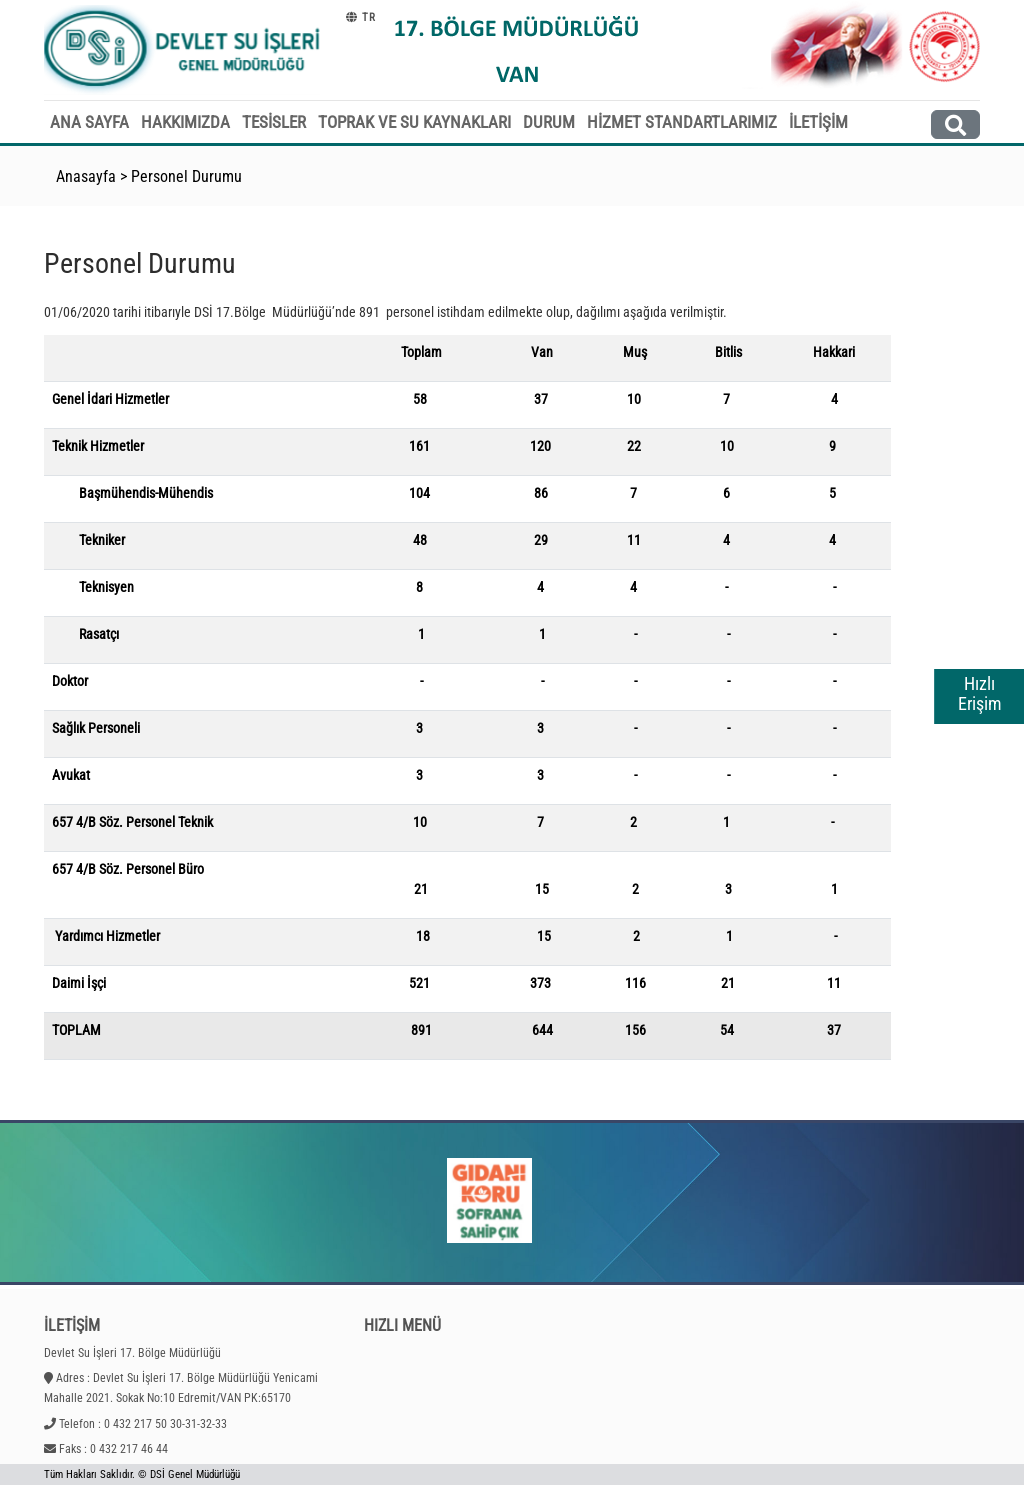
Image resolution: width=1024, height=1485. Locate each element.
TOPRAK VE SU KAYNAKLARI (414, 122)
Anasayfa (86, 176)
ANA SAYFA (89, 122)
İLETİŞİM (818, 122)
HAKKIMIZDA (185, 122)
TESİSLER (274, 122)
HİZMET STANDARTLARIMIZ (682, 122)
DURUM (549, 122)
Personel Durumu (186, 176)
